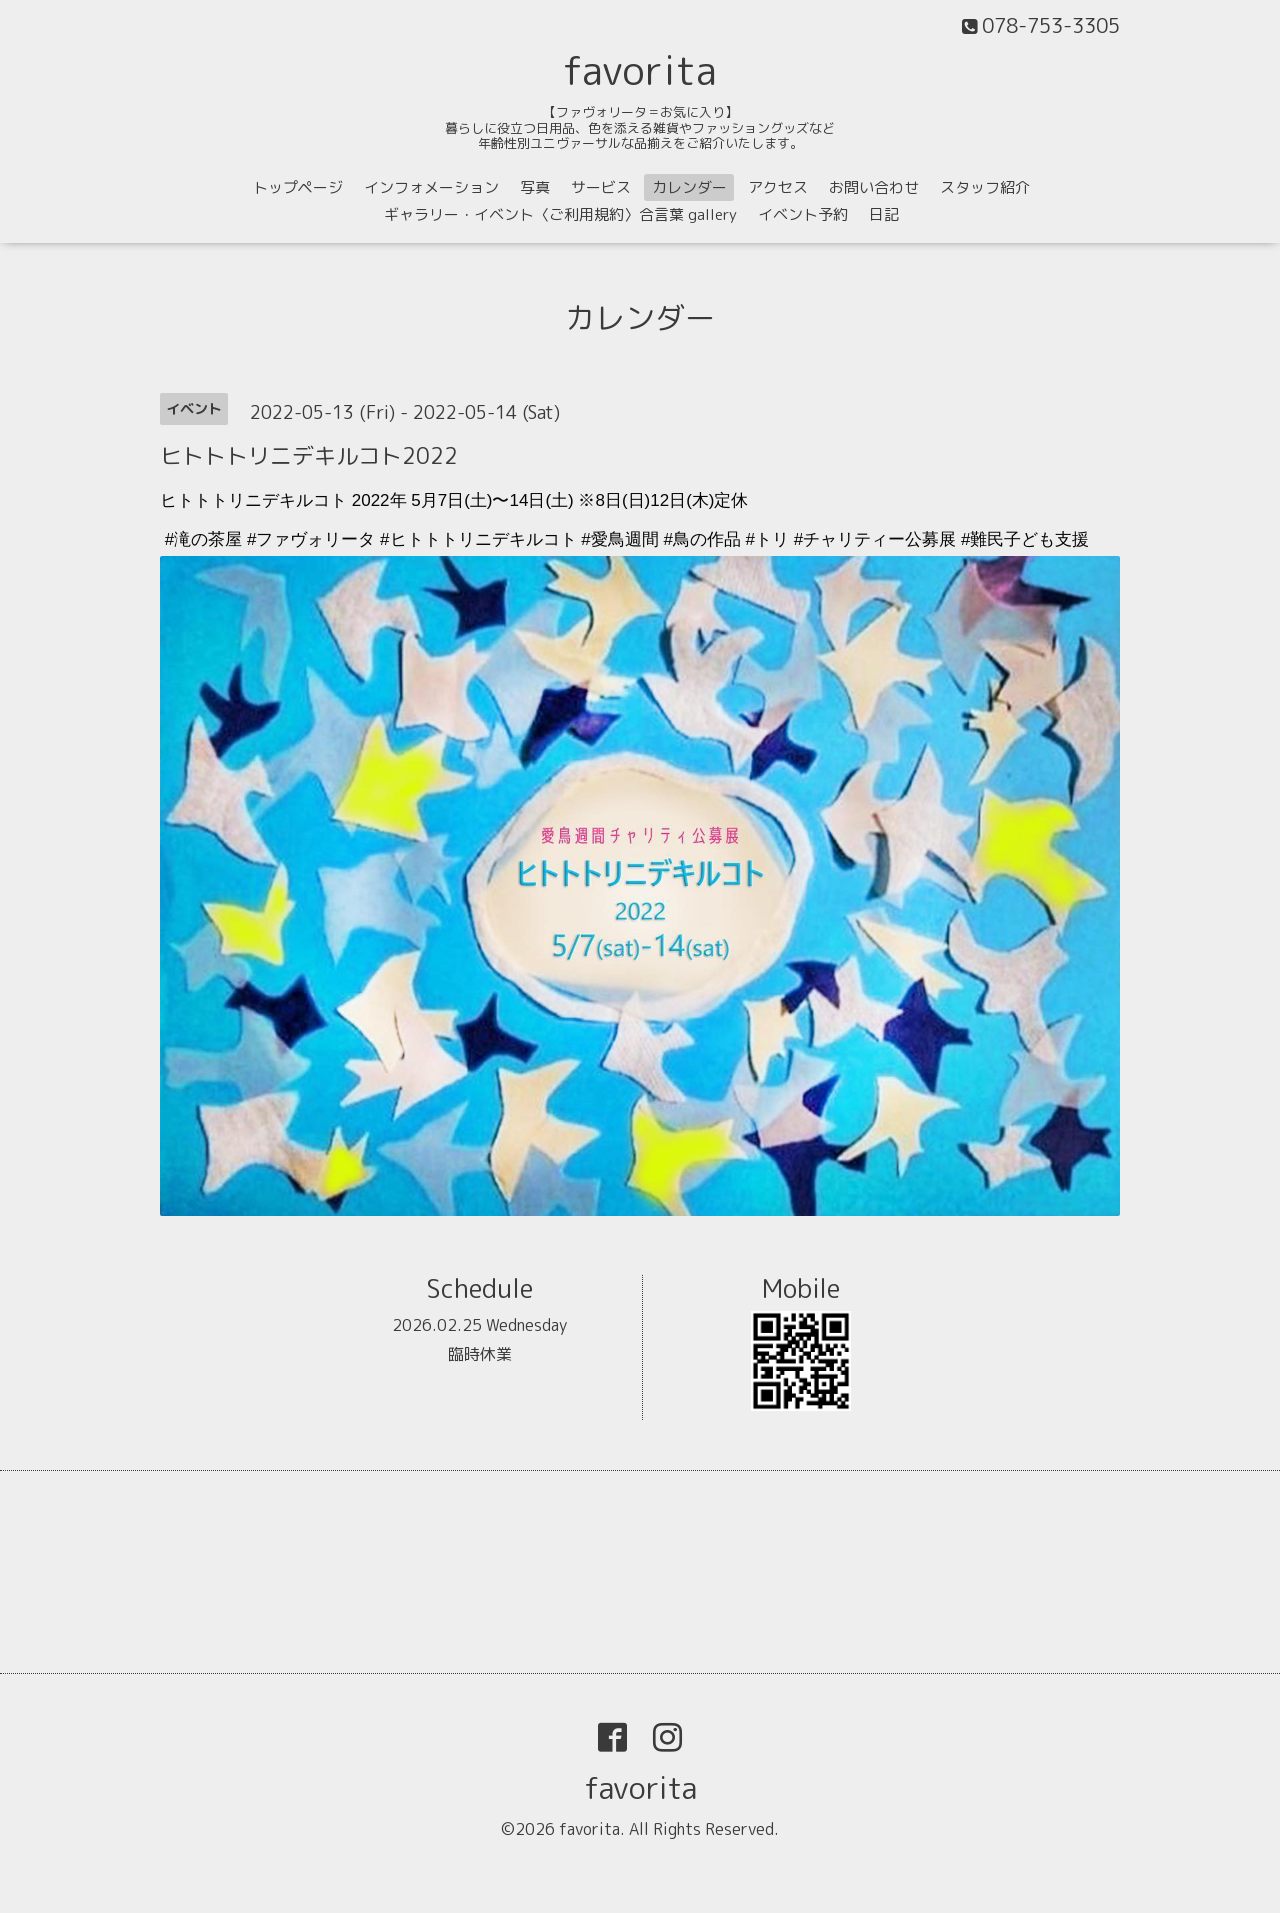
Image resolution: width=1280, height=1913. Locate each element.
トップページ (298, 187)
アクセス (778, 187)
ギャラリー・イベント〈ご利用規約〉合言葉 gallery (560, 214)
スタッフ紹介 (985, 187)
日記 (884, 214)
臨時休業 (480, 1354)
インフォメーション (431, 187)
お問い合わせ (874, 187)
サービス (601, 187)
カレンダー (689, 187)
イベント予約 (803, 214)
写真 (535, 187)
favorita (640, 70)
